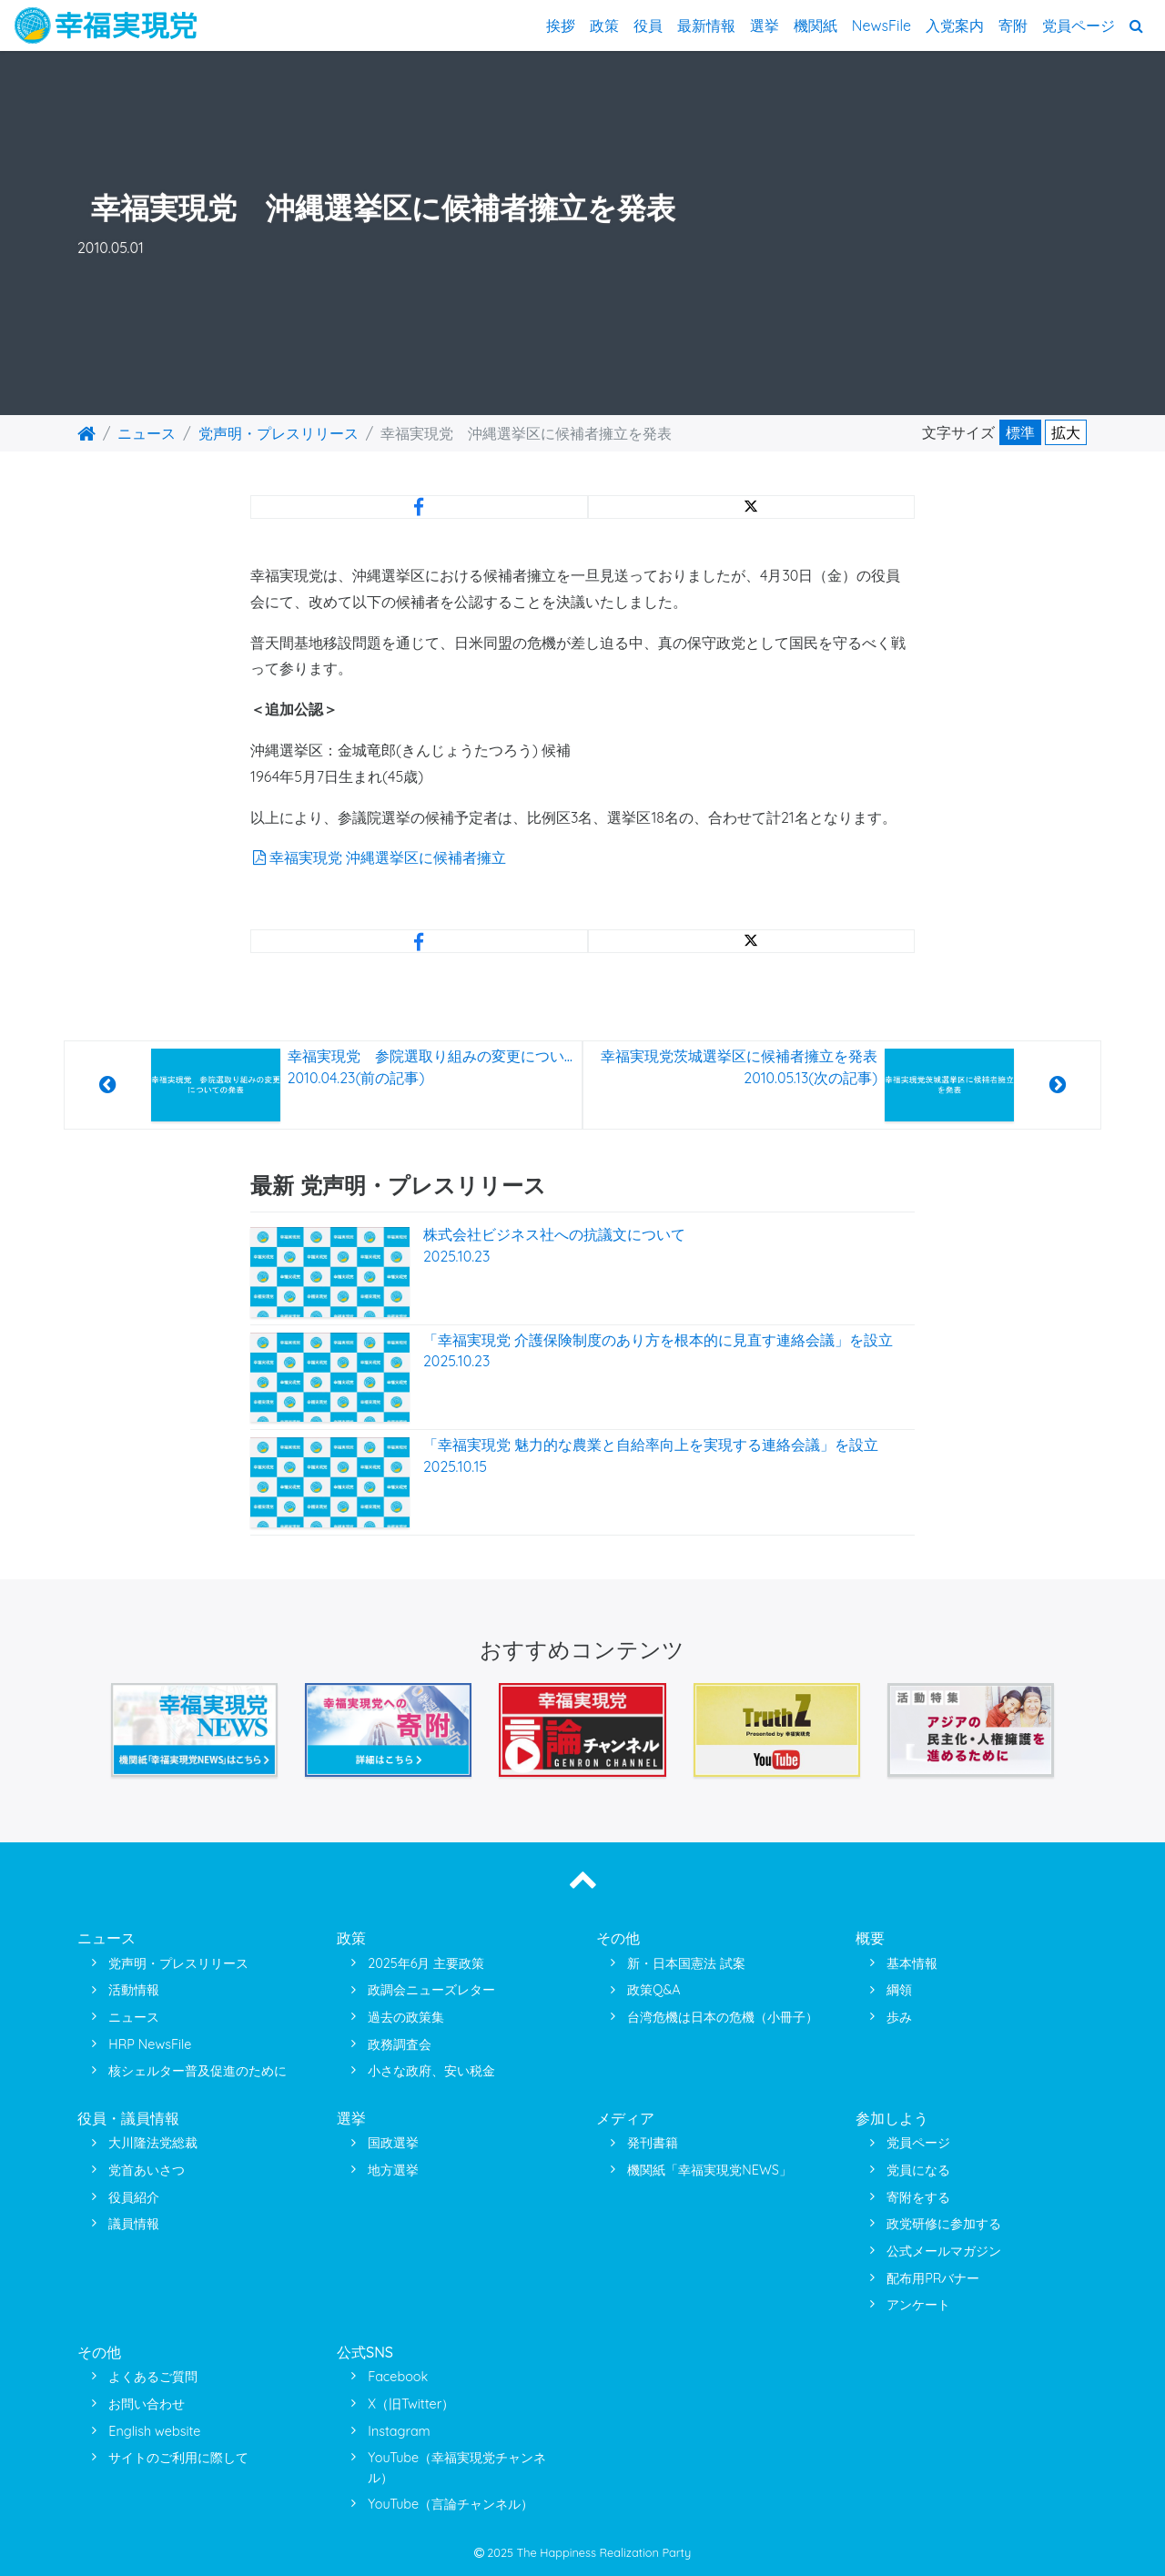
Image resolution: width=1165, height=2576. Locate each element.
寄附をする (918, 2197)
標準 (1020, 432)
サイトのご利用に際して (178, 2457)
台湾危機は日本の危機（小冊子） (722, 2017)
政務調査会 (399, 2044)
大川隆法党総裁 (153, 2143)
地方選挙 (393, 2170)
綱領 (899, 1990)
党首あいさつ (146, 2170)
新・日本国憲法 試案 (686, 1963)
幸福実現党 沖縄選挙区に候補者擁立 (378, 857)
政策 (604, 25)
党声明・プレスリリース (278, 433)
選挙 (764, 25)
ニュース (146, 433)
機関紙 (815, 25)
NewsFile (881, 25)
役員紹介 (133, 2197)
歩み (899, 2017)
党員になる (918, 2170)
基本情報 (911, 1963)
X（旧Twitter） (411, 2404)
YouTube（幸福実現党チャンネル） (457, 2467)
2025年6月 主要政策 (426, 1963)
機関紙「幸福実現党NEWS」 (709, 2170)
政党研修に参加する (943, 2224)
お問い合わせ (146, 2404)
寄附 (1013, 25)
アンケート (918, 2305)
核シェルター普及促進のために (197, 2071)
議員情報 (133, 2224)
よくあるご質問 (153, 2376)
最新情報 (706, 25)
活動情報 (133, 1990)
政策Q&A (653, 1990)
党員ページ (1078, 25)
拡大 (1065, 432)
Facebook (398, 2376)
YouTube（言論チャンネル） (450, 2504)
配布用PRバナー (932, 2278)
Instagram (399, 2431)
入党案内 (955, 25)
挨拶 (560, 25)
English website (154, 2431)
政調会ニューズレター (431, 1990)
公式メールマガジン (943, 2251)
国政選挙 (393, 2143)
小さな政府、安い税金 (431, 2071)
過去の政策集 (406, 2017)
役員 (648, 25)
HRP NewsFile (149, 2044)
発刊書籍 (652, 2143)
